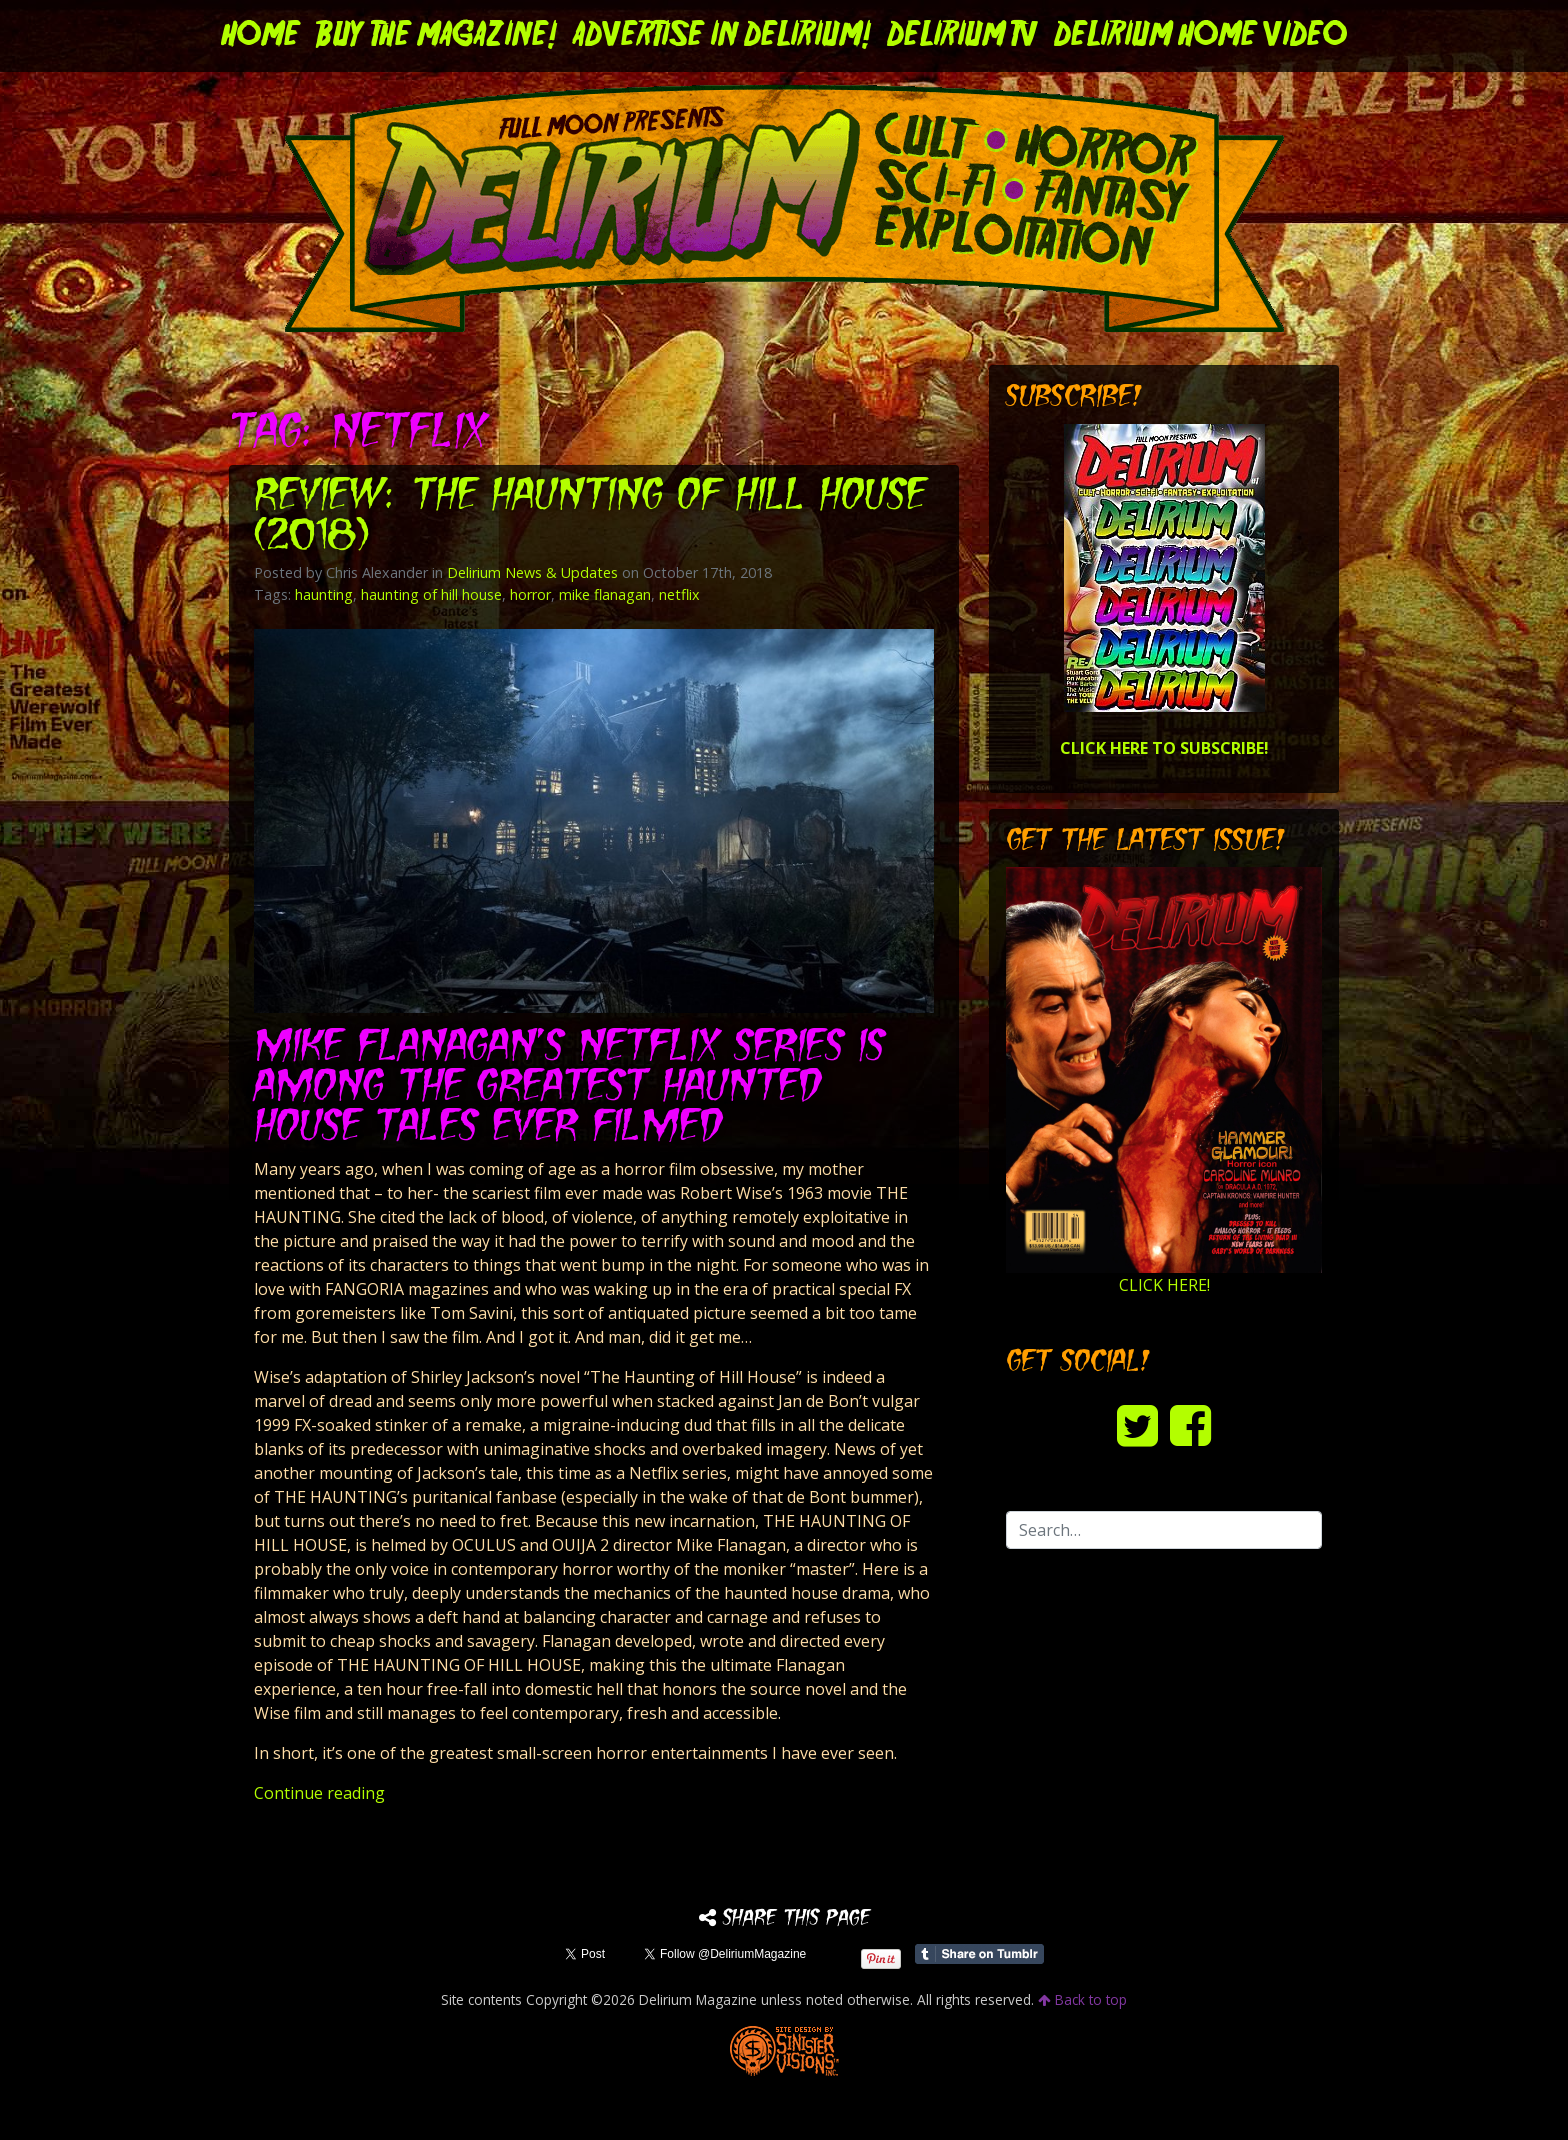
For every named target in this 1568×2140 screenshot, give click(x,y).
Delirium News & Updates (532, 572)
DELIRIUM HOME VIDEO (1200, 36)
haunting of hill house (431, 594)
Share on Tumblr (979, 1954)
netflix (679, 594)
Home (260, 36)
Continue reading (319, 1793)
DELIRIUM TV (962, 36)
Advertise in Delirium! (722, 36)
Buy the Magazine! (436, 36)
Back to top (1082, 1999)
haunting (324, 594)
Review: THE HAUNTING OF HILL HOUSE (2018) (590, 517)
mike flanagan (605, 594)
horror (530, 594)
